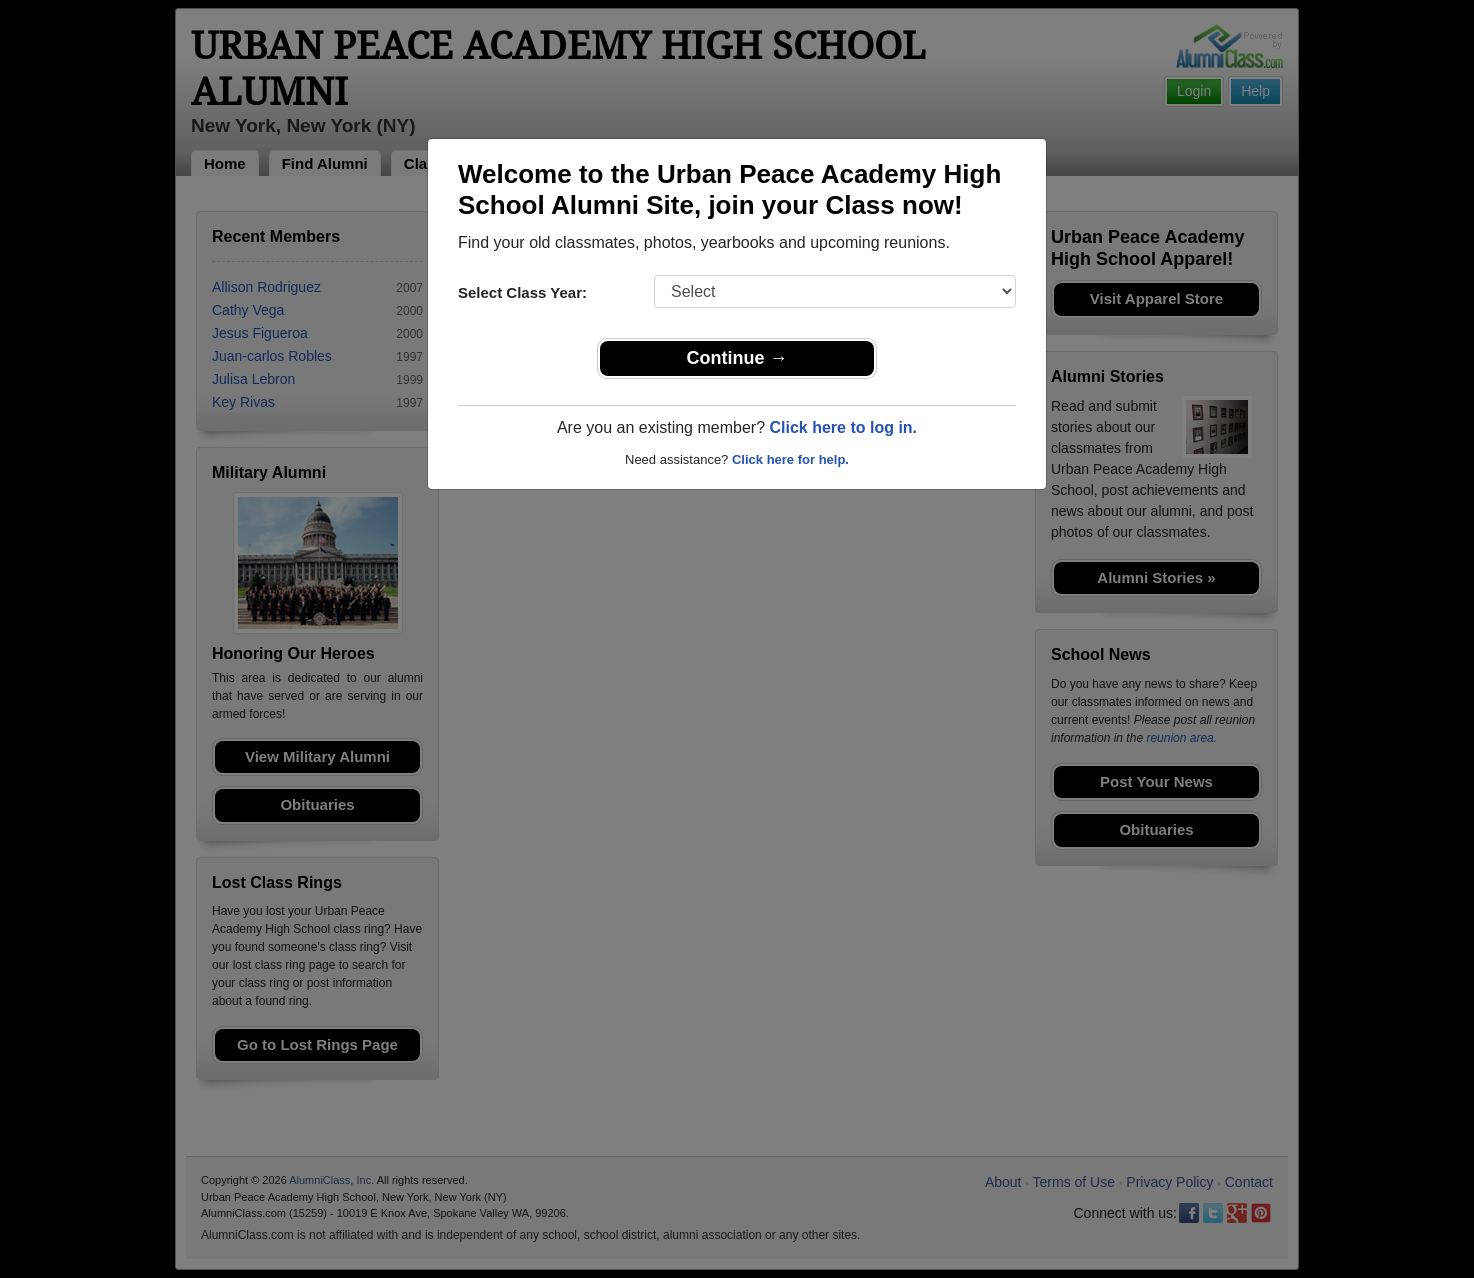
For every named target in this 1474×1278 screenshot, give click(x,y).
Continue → (737, 358)
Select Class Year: (522, 292)
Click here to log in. (843, 427)
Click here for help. (790, 459)
